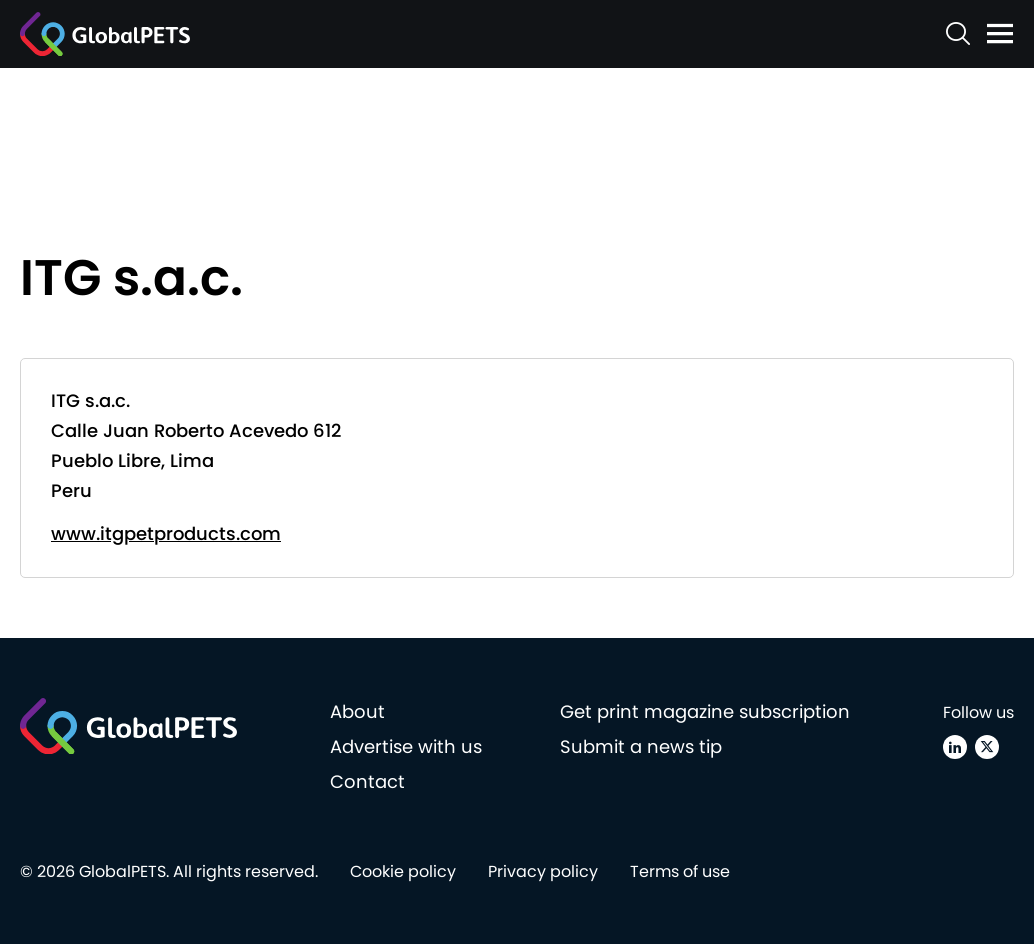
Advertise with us (406, 746)
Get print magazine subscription (705, 711)
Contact (367, 781)
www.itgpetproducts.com (166, 533)
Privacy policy (543, 871)
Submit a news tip (641, 746)
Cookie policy (403, 871)
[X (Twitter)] (987, 747)
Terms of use (680, 871)
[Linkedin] (955, 747)
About (357, 711)
